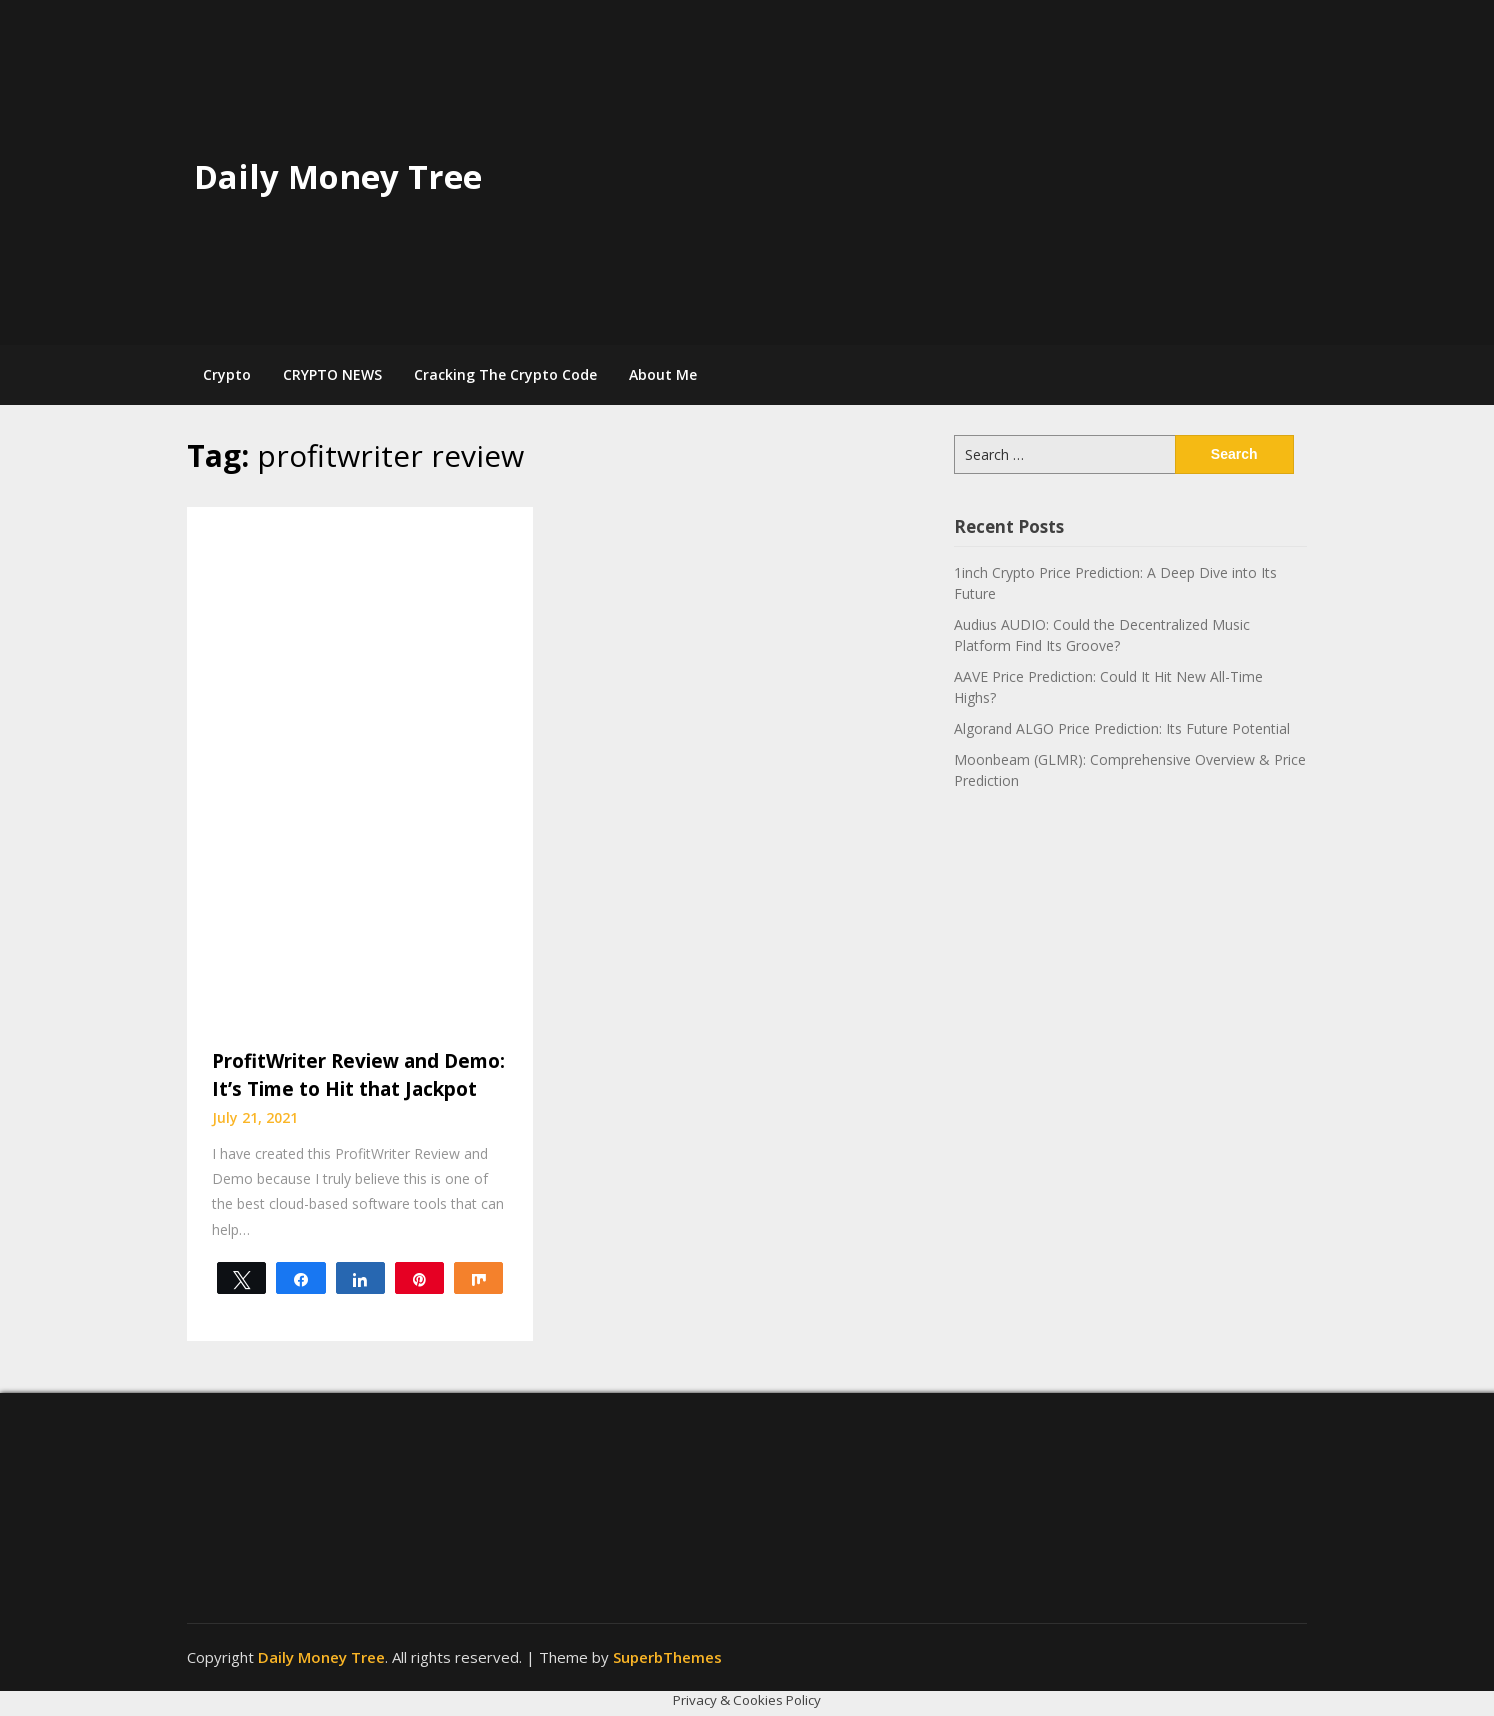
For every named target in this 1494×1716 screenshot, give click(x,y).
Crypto (227, 374)
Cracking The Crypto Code (505, 374)
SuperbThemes (667, 1657)
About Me (663, 374)
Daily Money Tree (338, 176)
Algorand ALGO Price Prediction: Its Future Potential (1122, 728)
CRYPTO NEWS (332, 374)
